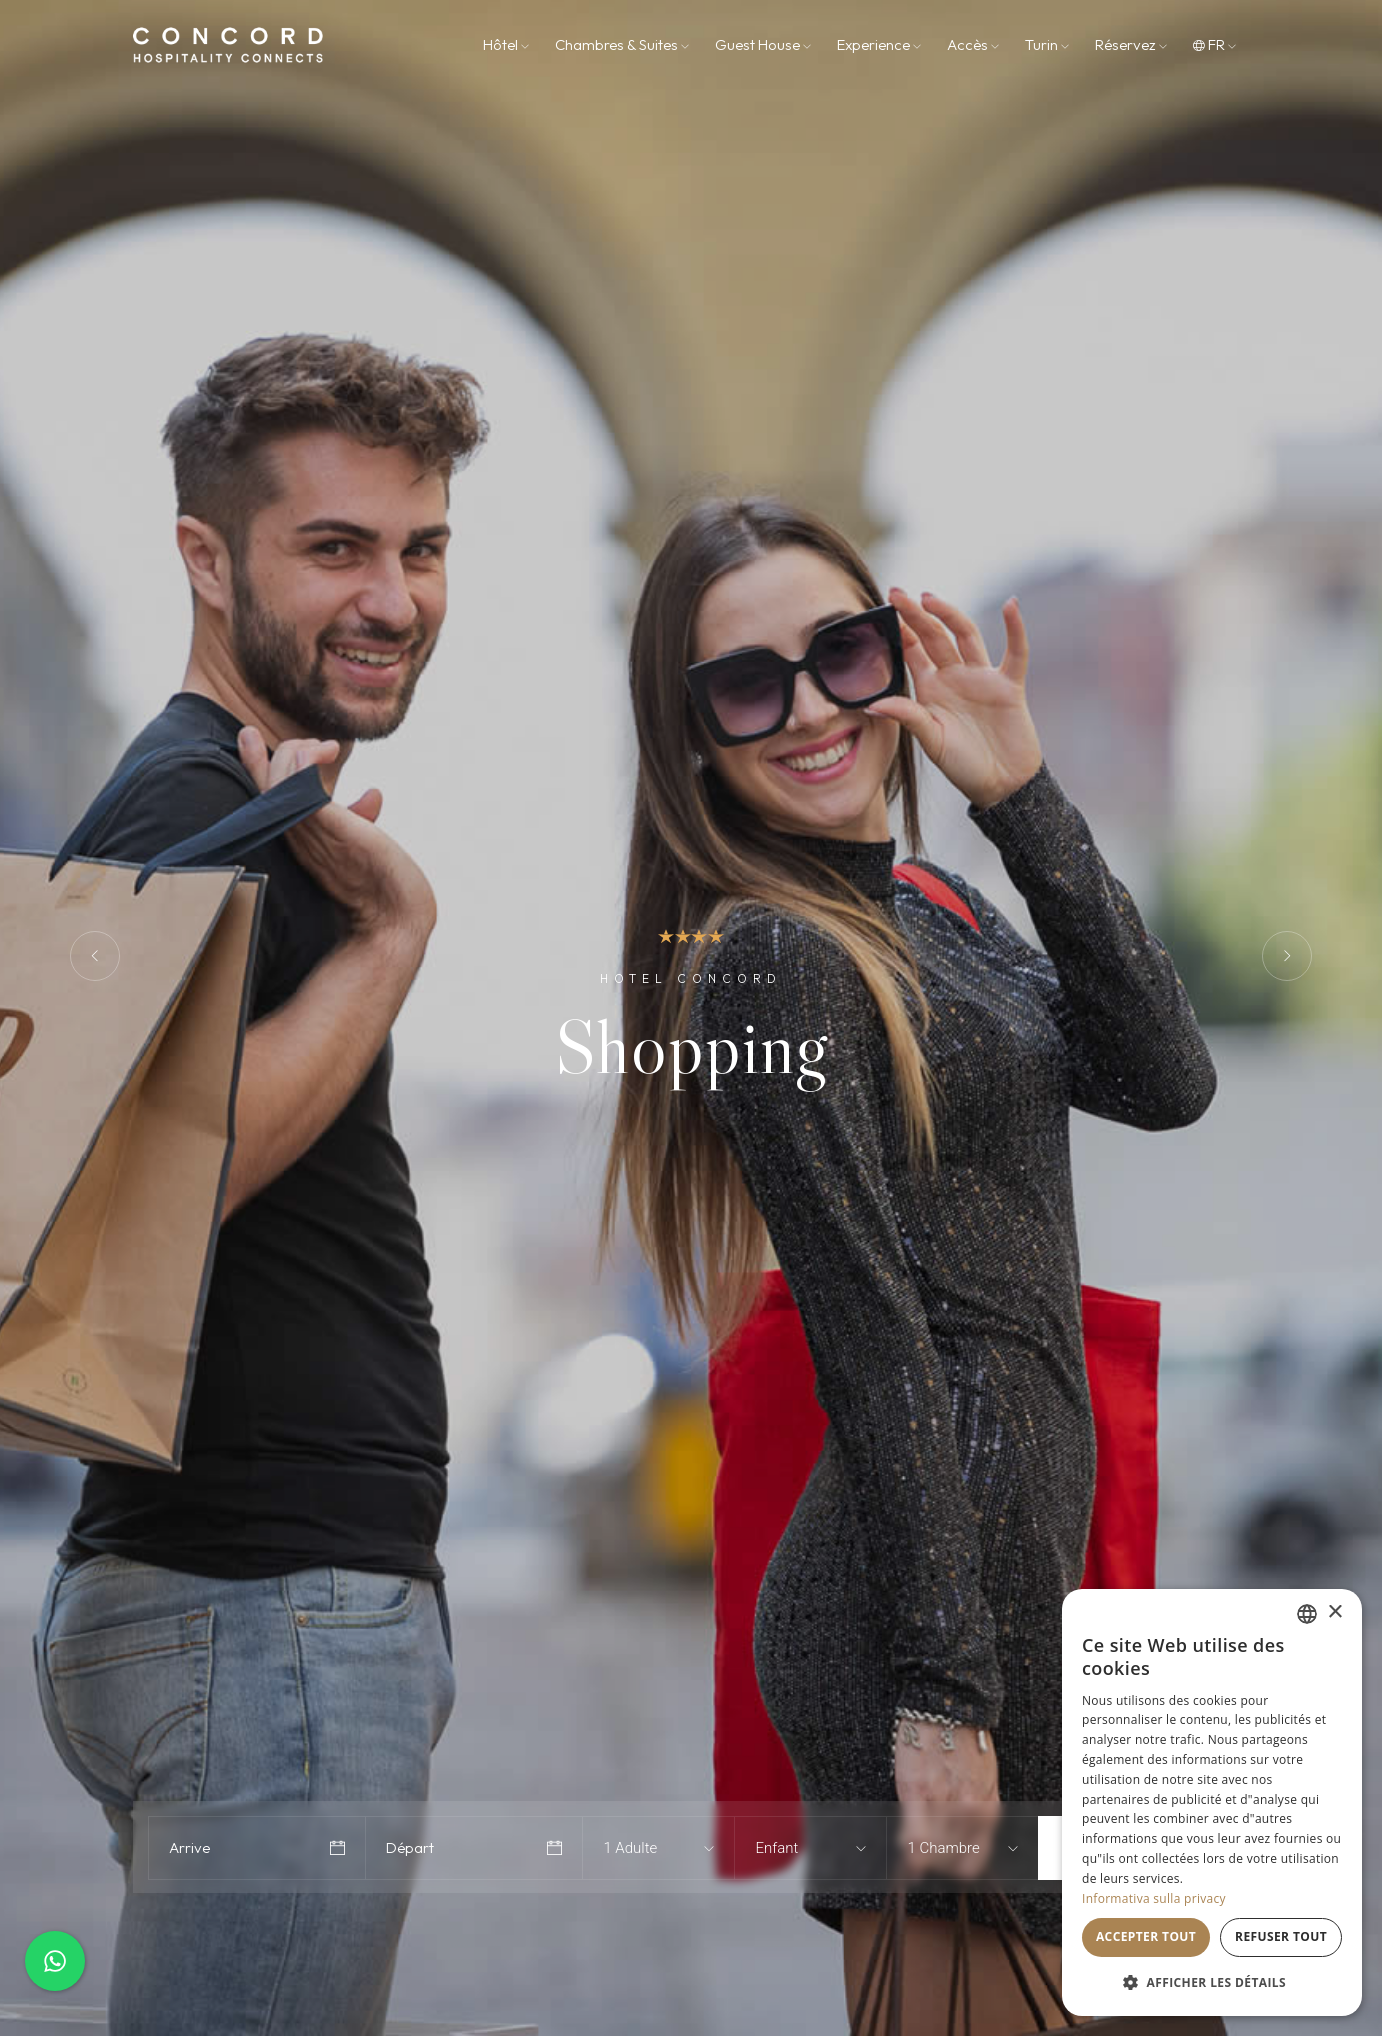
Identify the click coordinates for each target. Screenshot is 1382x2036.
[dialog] (1212, 1802)
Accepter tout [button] (1146, 1936)
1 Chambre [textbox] (943, 1848)
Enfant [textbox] (776, 1848)
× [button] (1334, 1612)
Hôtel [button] (506, 44)
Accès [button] (973, 44)
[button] (1212, 1983)
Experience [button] (879, 44)
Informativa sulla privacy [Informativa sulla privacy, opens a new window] (1154, 1898)
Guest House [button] (763, 44)
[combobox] (644, 1848)
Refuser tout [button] (1281, 1936)
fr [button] (1214, 44)
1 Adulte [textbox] (630, 1848)
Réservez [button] (1131, 44)
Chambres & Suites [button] (622, 44)
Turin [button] (1047, 44)
